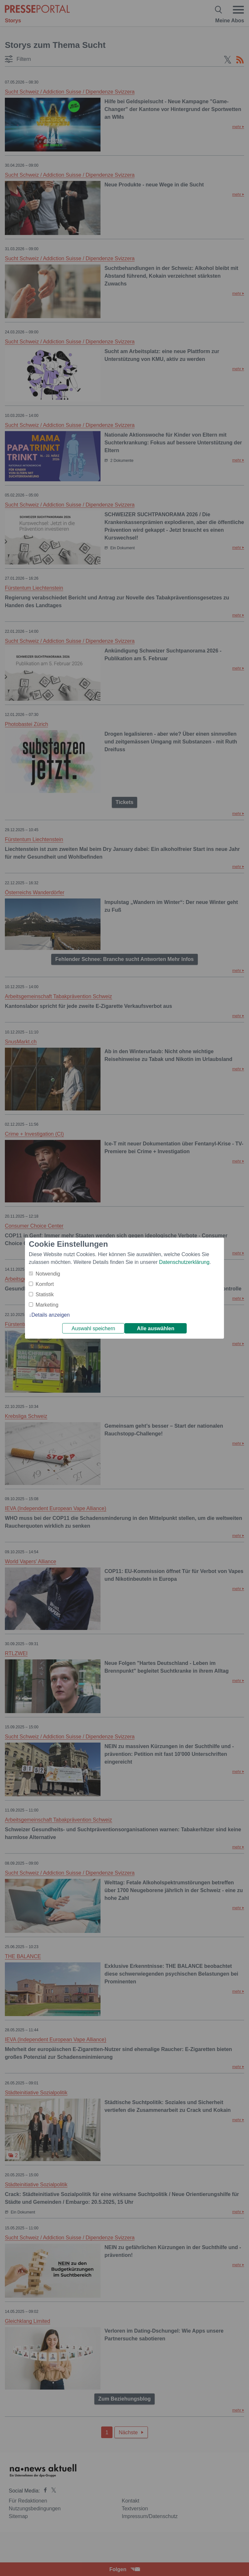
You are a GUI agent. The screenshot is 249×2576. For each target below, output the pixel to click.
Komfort (45, 1284)
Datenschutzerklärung (184, 1262)
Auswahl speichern (93, 1328)
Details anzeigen (50, 1315)
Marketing (47, 1305)
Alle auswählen (155, 1328)
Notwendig (48, 1274)
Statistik (45, 1294)
